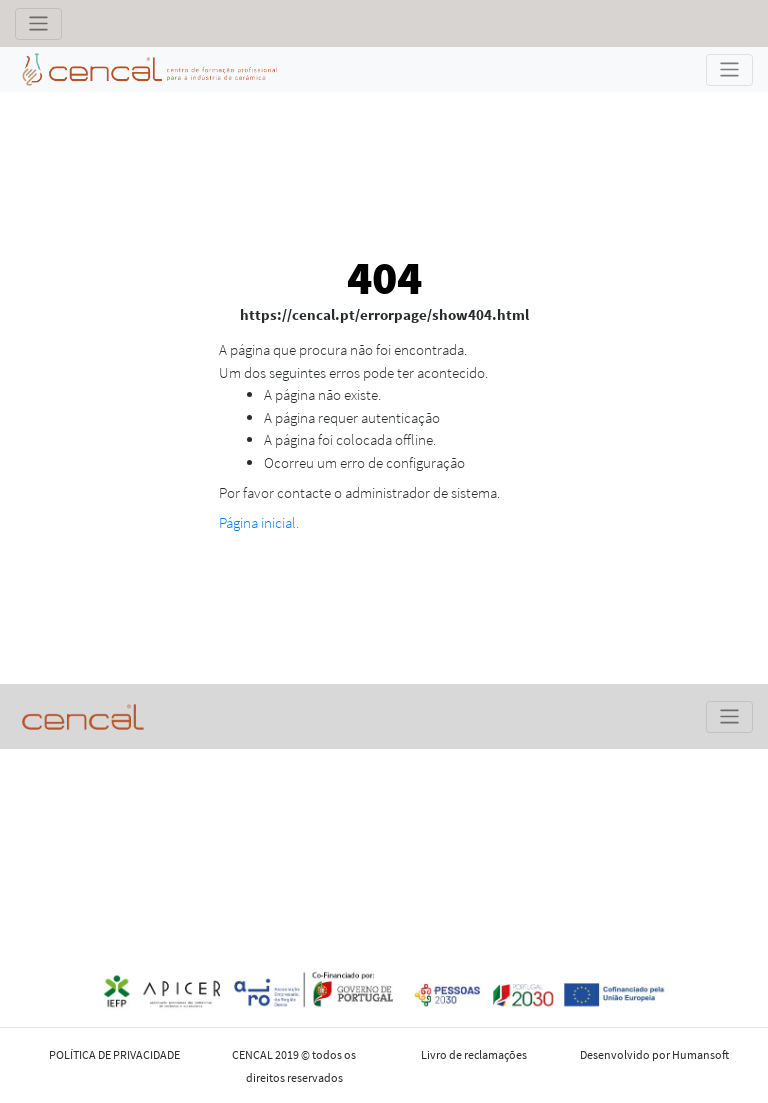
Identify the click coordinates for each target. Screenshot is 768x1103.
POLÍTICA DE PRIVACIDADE (114, 1054)
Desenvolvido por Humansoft (654, 1054)
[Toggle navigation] (38, 24)
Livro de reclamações (474, 1054)
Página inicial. (259, 522)
